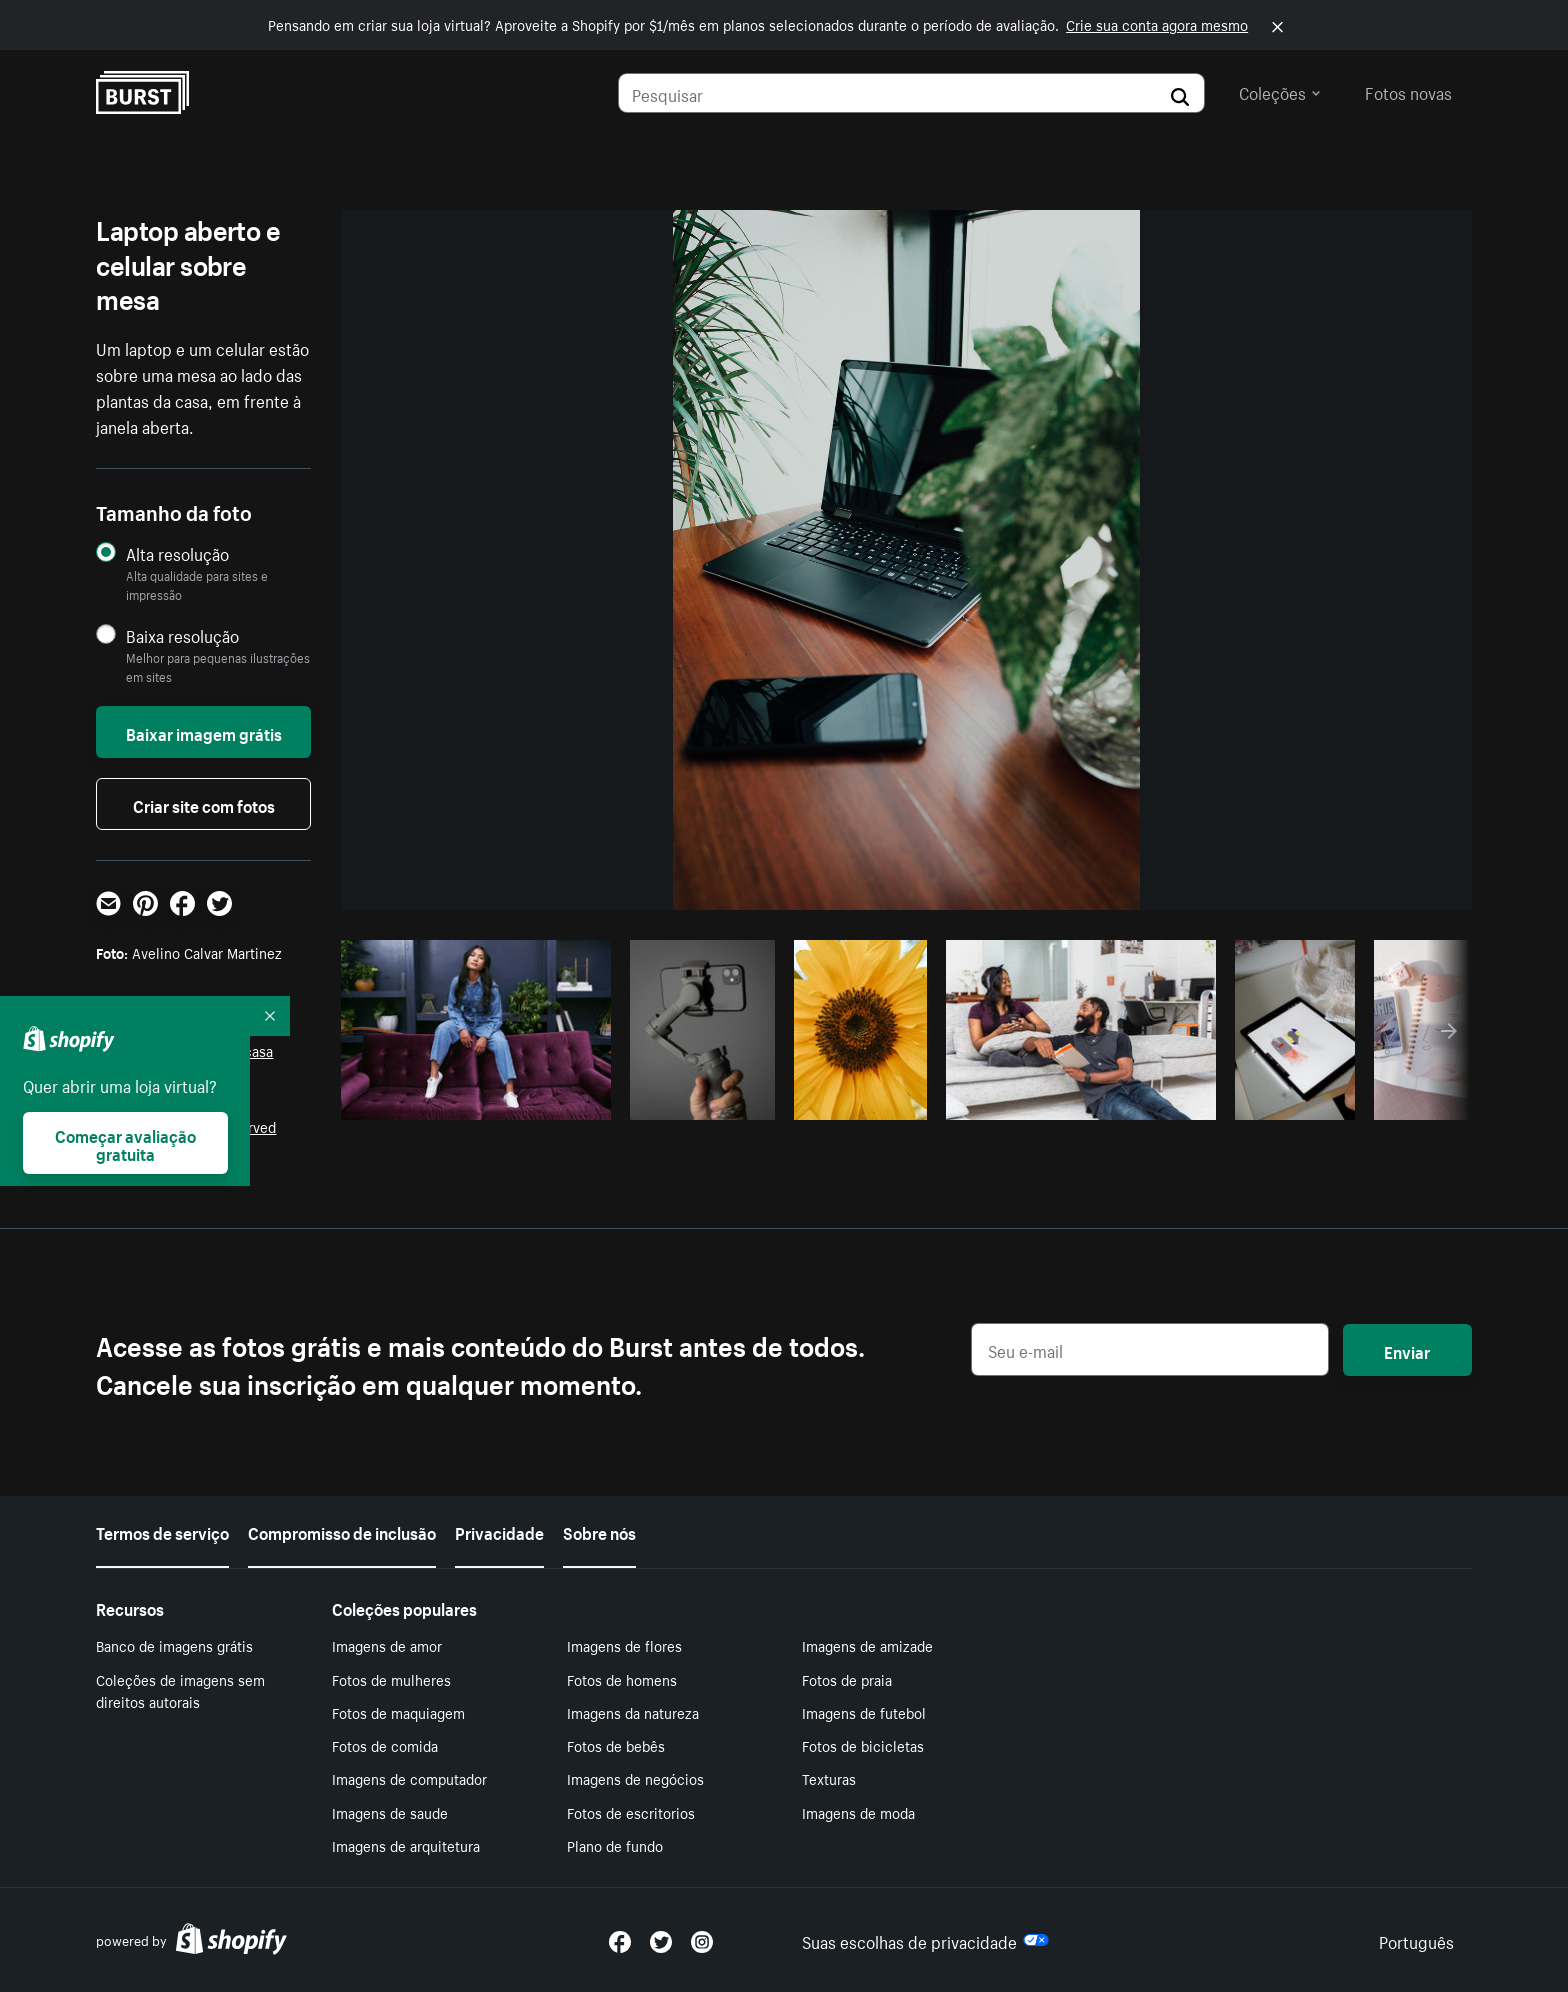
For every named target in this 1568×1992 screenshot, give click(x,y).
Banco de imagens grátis (174, 1645)
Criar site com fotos (204, 804)
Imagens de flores (624, 1645)
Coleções (1280, 91)
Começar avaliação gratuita (125, 1143)
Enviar (1407, 1350)
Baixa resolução (182, 635)
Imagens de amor (387, 1645)
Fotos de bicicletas (863, 1745)
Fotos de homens (622, 1679)
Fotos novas (1408, 91)
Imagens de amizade (867, 1645)
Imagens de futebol (864, 1712)
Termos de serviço (162, 1531)
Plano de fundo (615, 1845)
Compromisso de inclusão (342, 1531)
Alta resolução (177, 553)
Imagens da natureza (633, 1712)
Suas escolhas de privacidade (925, 1940)
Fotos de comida (385, 1745)
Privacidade (499, 1531)
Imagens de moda (858, 1812)
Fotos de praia (847, 1679)
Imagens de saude (390, 1812)
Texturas (829, 1778)
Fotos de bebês (616, 1745)
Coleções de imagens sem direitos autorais (180, 1690)
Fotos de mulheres (391, 1679)
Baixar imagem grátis (204, 732)
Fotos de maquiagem (398, 1712)
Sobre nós (599, 1531)
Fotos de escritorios (631, 1812)
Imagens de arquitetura (406, 1845)
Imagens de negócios (635, 1778)
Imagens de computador (409, 1778)
